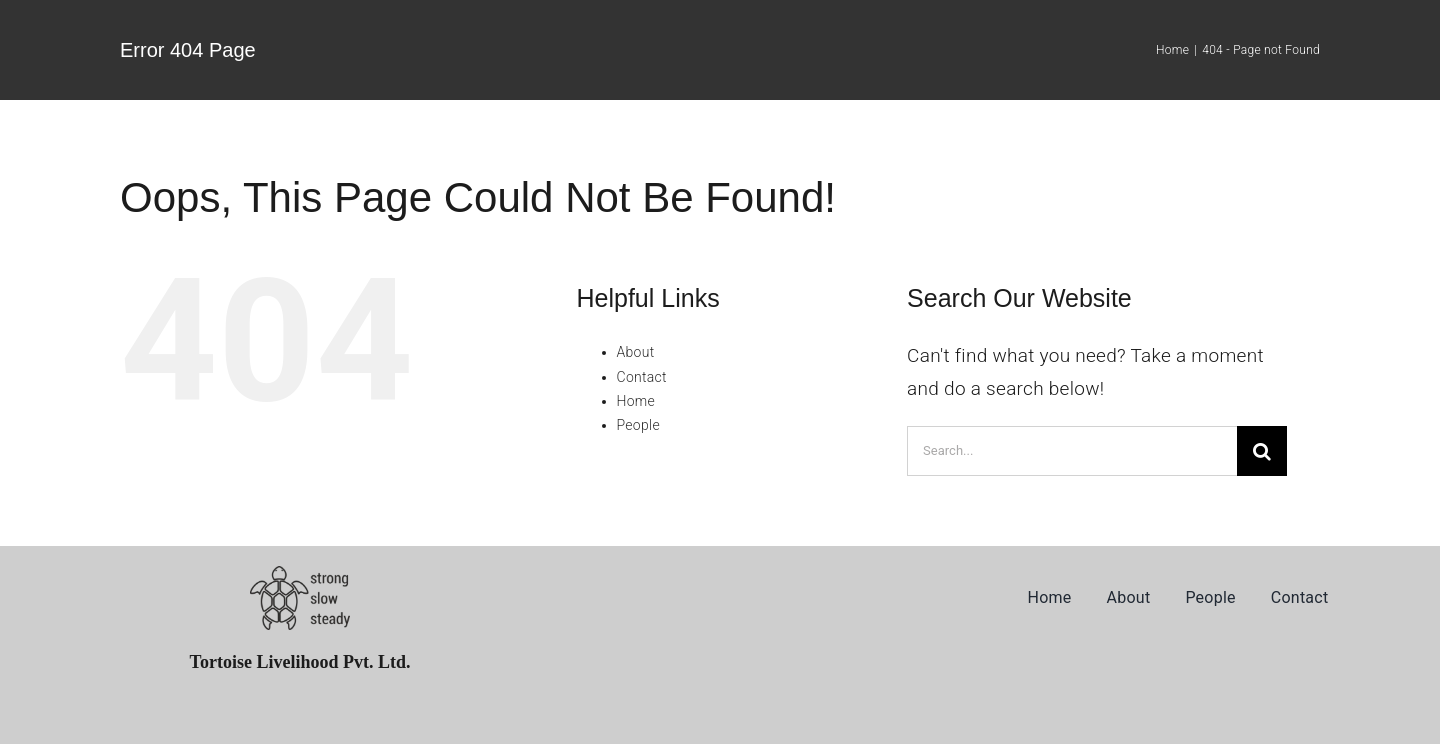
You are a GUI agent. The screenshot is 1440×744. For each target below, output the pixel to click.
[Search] (1262, 451)
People (638, 425)
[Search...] (1072, 451)
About (636, 352)
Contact (642, 377)
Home (636, 401)
